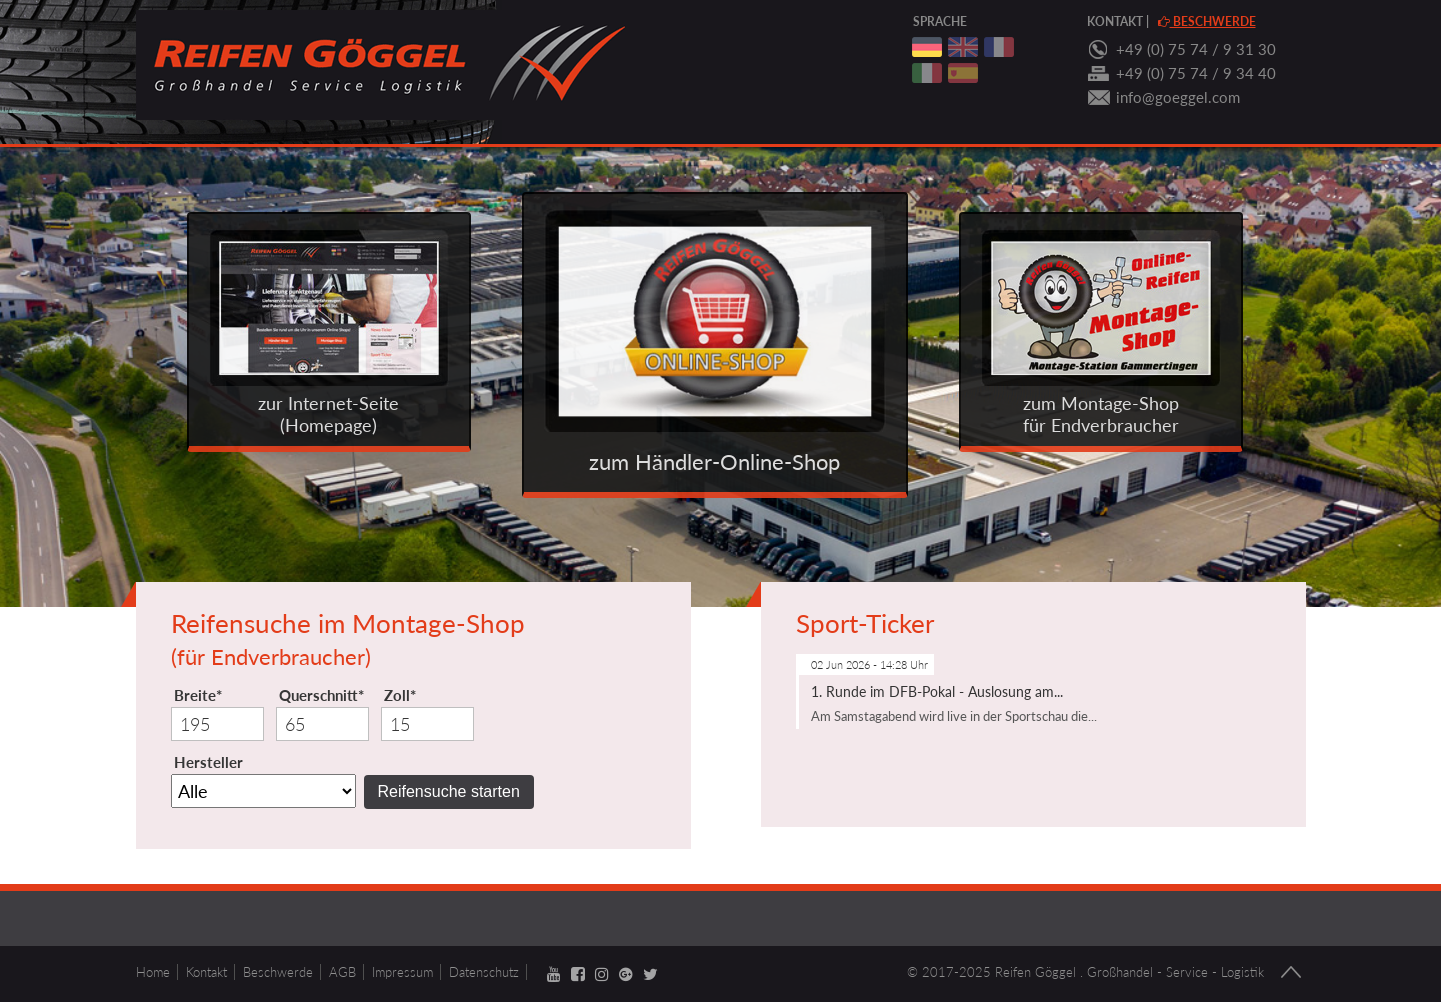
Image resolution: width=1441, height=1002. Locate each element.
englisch (963, 47)
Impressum (402, 972)
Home (153, 972)
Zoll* (400, 695)
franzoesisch (999, 47)
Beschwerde (1207, 21)
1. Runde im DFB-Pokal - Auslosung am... (937, 691)
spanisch (963, 73)
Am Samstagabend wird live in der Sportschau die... (954, 716)
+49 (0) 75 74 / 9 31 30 (1196, 49)
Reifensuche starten (449, 791)
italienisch (927, 73)
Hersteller (208, 762)
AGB (342, 972)
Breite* (198, 695)
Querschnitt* (321, 695)
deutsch (927, 47)
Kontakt (1115, 21)
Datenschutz (484, 972)
